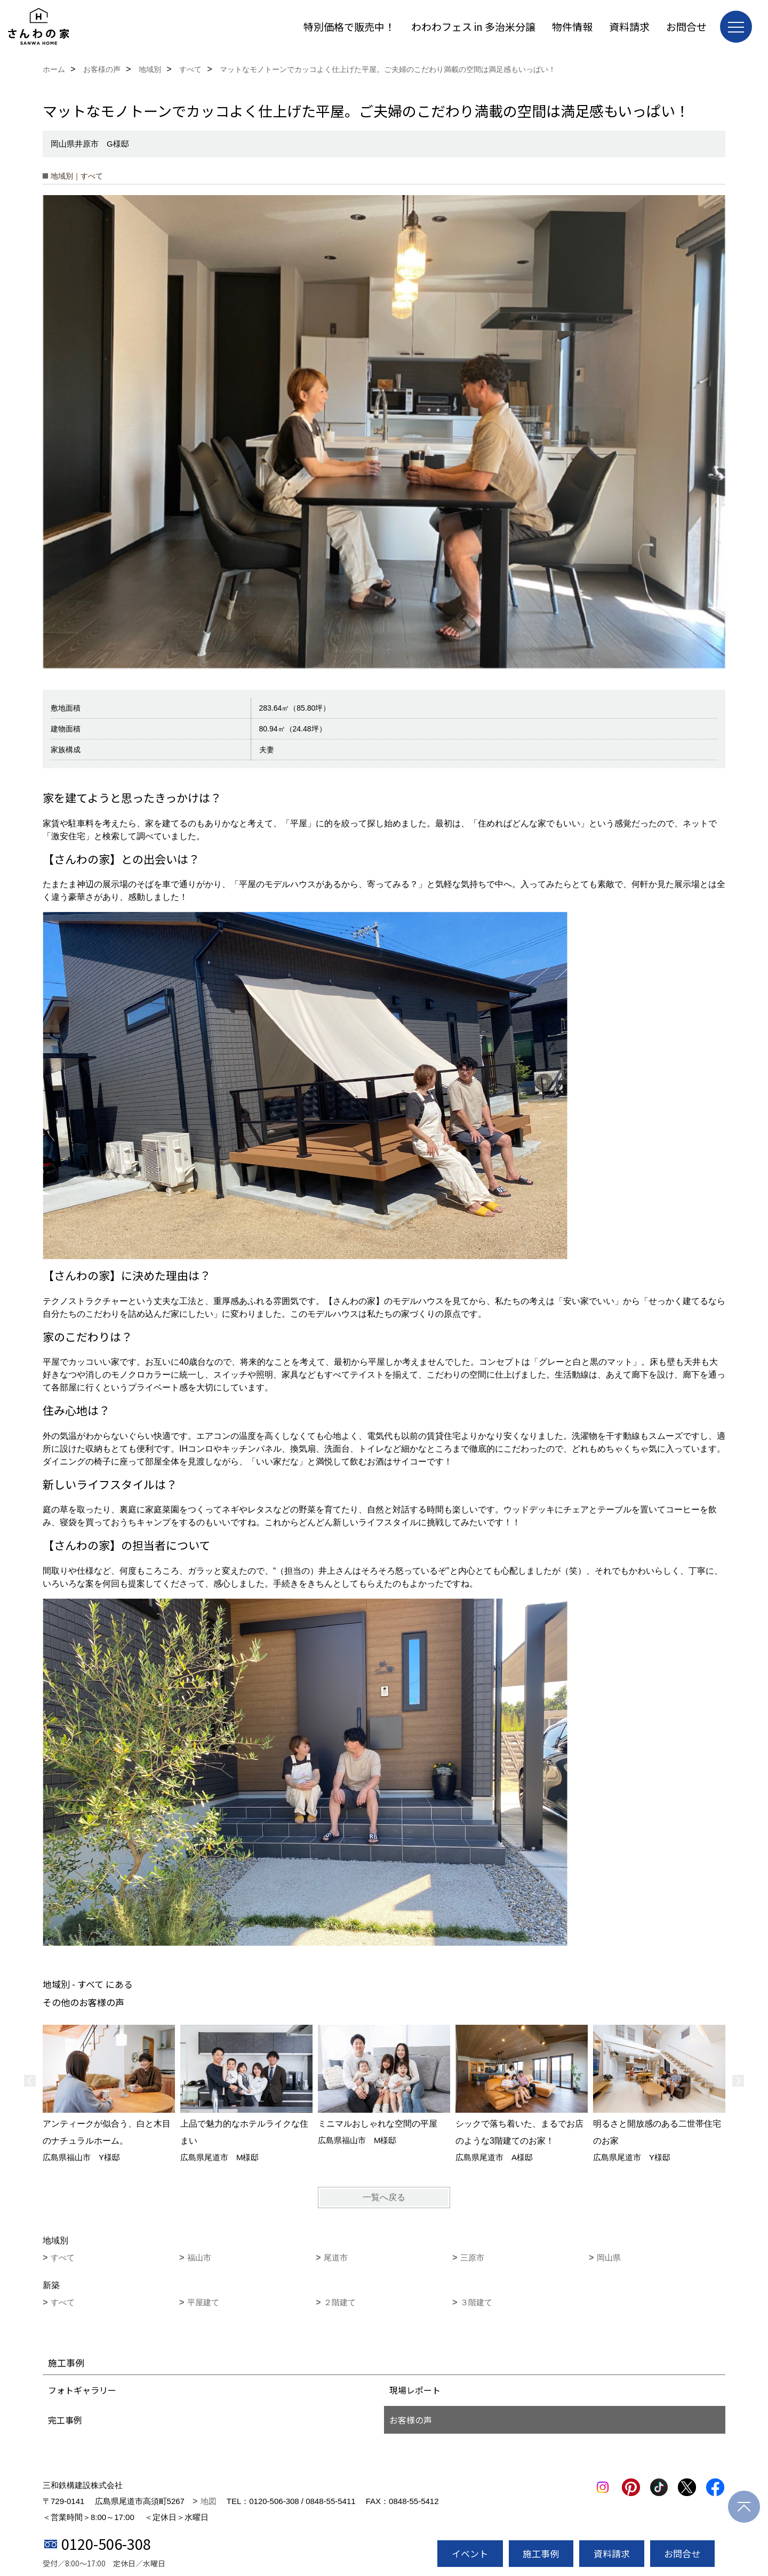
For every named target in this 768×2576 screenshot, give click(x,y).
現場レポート (415, 2390)
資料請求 (629, 26)
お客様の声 (410, 2419)
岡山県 (609, 2257)
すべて (63, 2257)
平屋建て (203, 2302)
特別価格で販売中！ (349, 26)
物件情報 (572, 26)
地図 (209, 2501)
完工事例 (65, 2419)
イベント (470, 2553)
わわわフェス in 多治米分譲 (473, 26)
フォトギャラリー (82, 2390)
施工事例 (541, 2553)
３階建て (476, 2302)
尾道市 (336, 2257)
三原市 (472, 2257)
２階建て (340, 2302)
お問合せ (686, 26)
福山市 (199, 2257)
